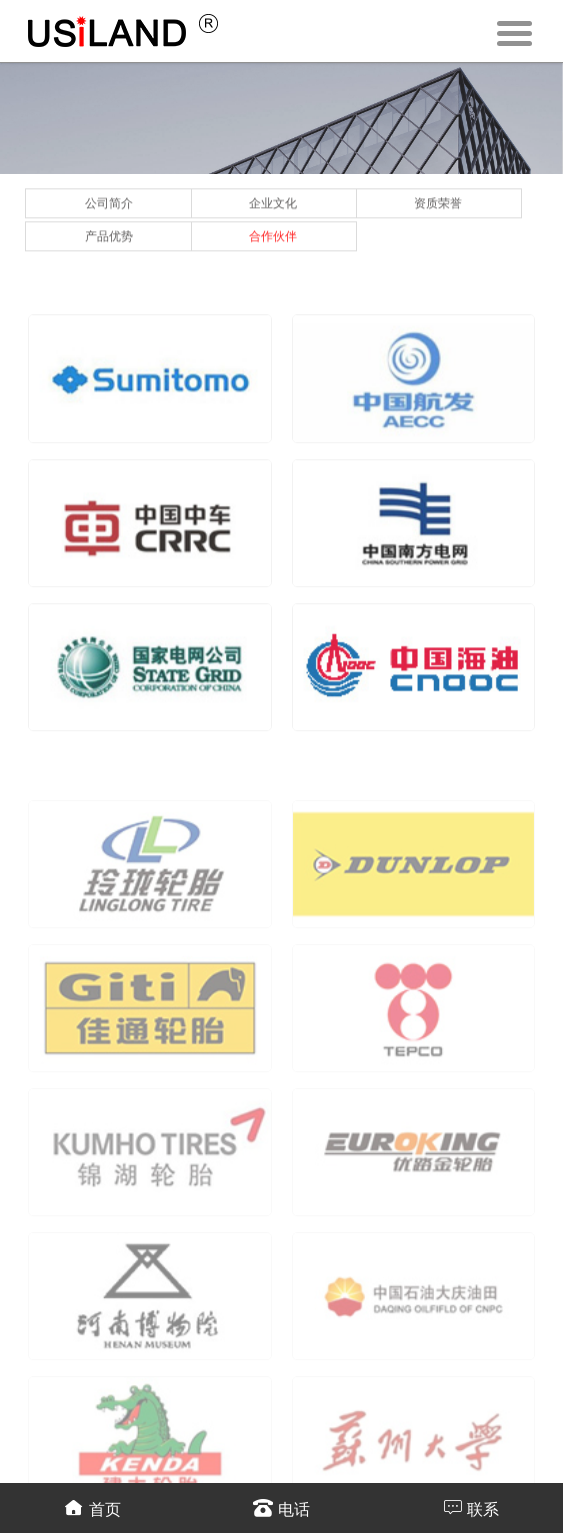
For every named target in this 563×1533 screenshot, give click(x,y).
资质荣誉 (438, 199)
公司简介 (109, 199)
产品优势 (109, 232)
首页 (92, 1507)
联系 (470, 1507)
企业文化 (273, 199)
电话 (281, 1507)
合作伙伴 (273, 232)
